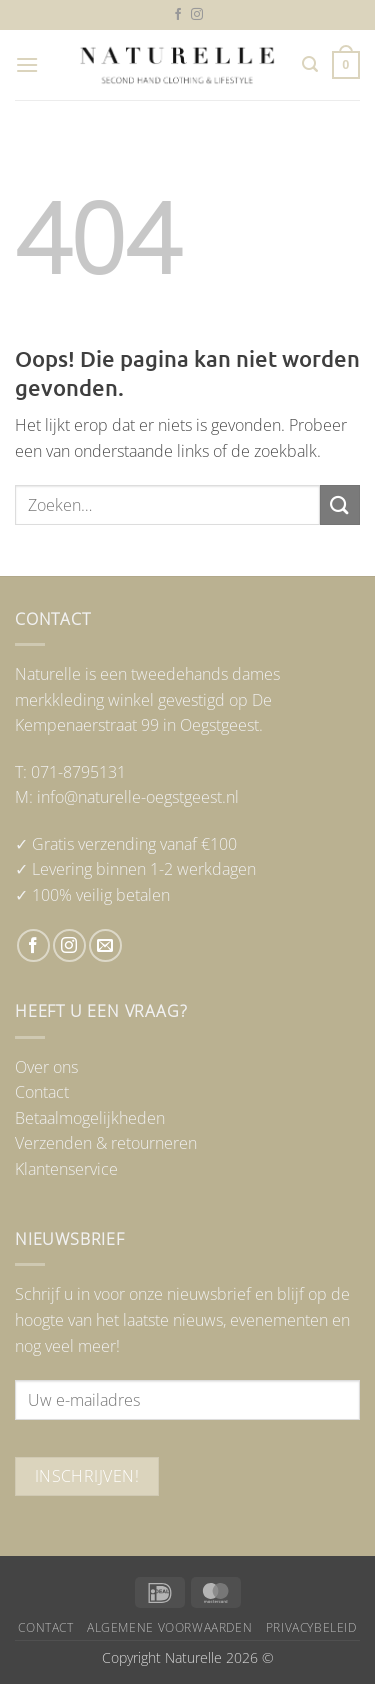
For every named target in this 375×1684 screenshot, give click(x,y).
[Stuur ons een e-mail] (105, 945)
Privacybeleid (311, 1627)
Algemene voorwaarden (169, 1627)
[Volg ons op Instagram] (197, 15)
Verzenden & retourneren (106, 1143)
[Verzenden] (340, 504)
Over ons (46, 1067)
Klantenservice (66, 1169)
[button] (27, 64)
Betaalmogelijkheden (90, 1118)
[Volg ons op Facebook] (178, 15)
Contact (42, 1092)
